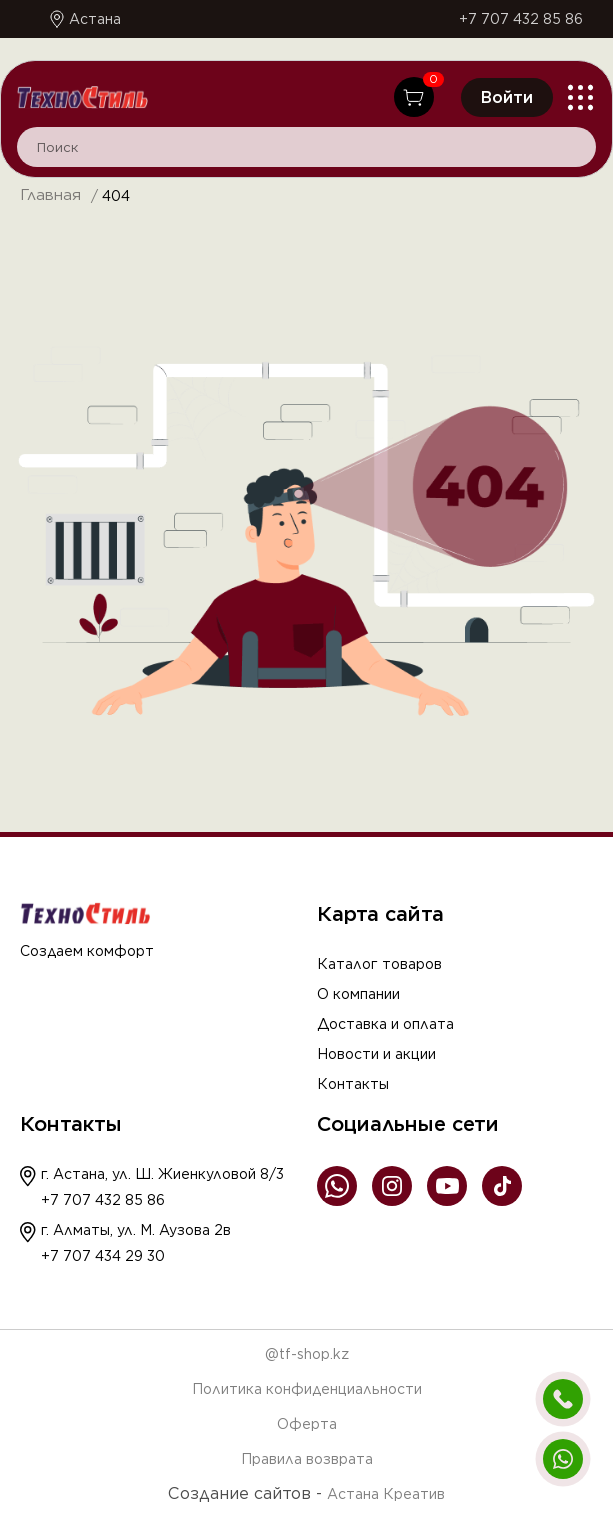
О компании (358, 994)
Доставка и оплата (385, 1024)
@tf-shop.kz (307, 1354)
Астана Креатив (386, 1494)
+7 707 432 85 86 (521, 19)
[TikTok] (502, 1187)
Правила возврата (307, 1459)
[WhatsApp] (337, 1187)
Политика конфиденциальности (307, 1389)
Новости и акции (376, 1054)
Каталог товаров (379, 964)
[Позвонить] (563, 1399)
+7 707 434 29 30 (103, 1256)
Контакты (353, 1084)
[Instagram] (392, 1187)
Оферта (307, 1424)
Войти (507, 97)
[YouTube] (447, 1187)
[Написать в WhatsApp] (563, 1459)
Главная (50, 195)
